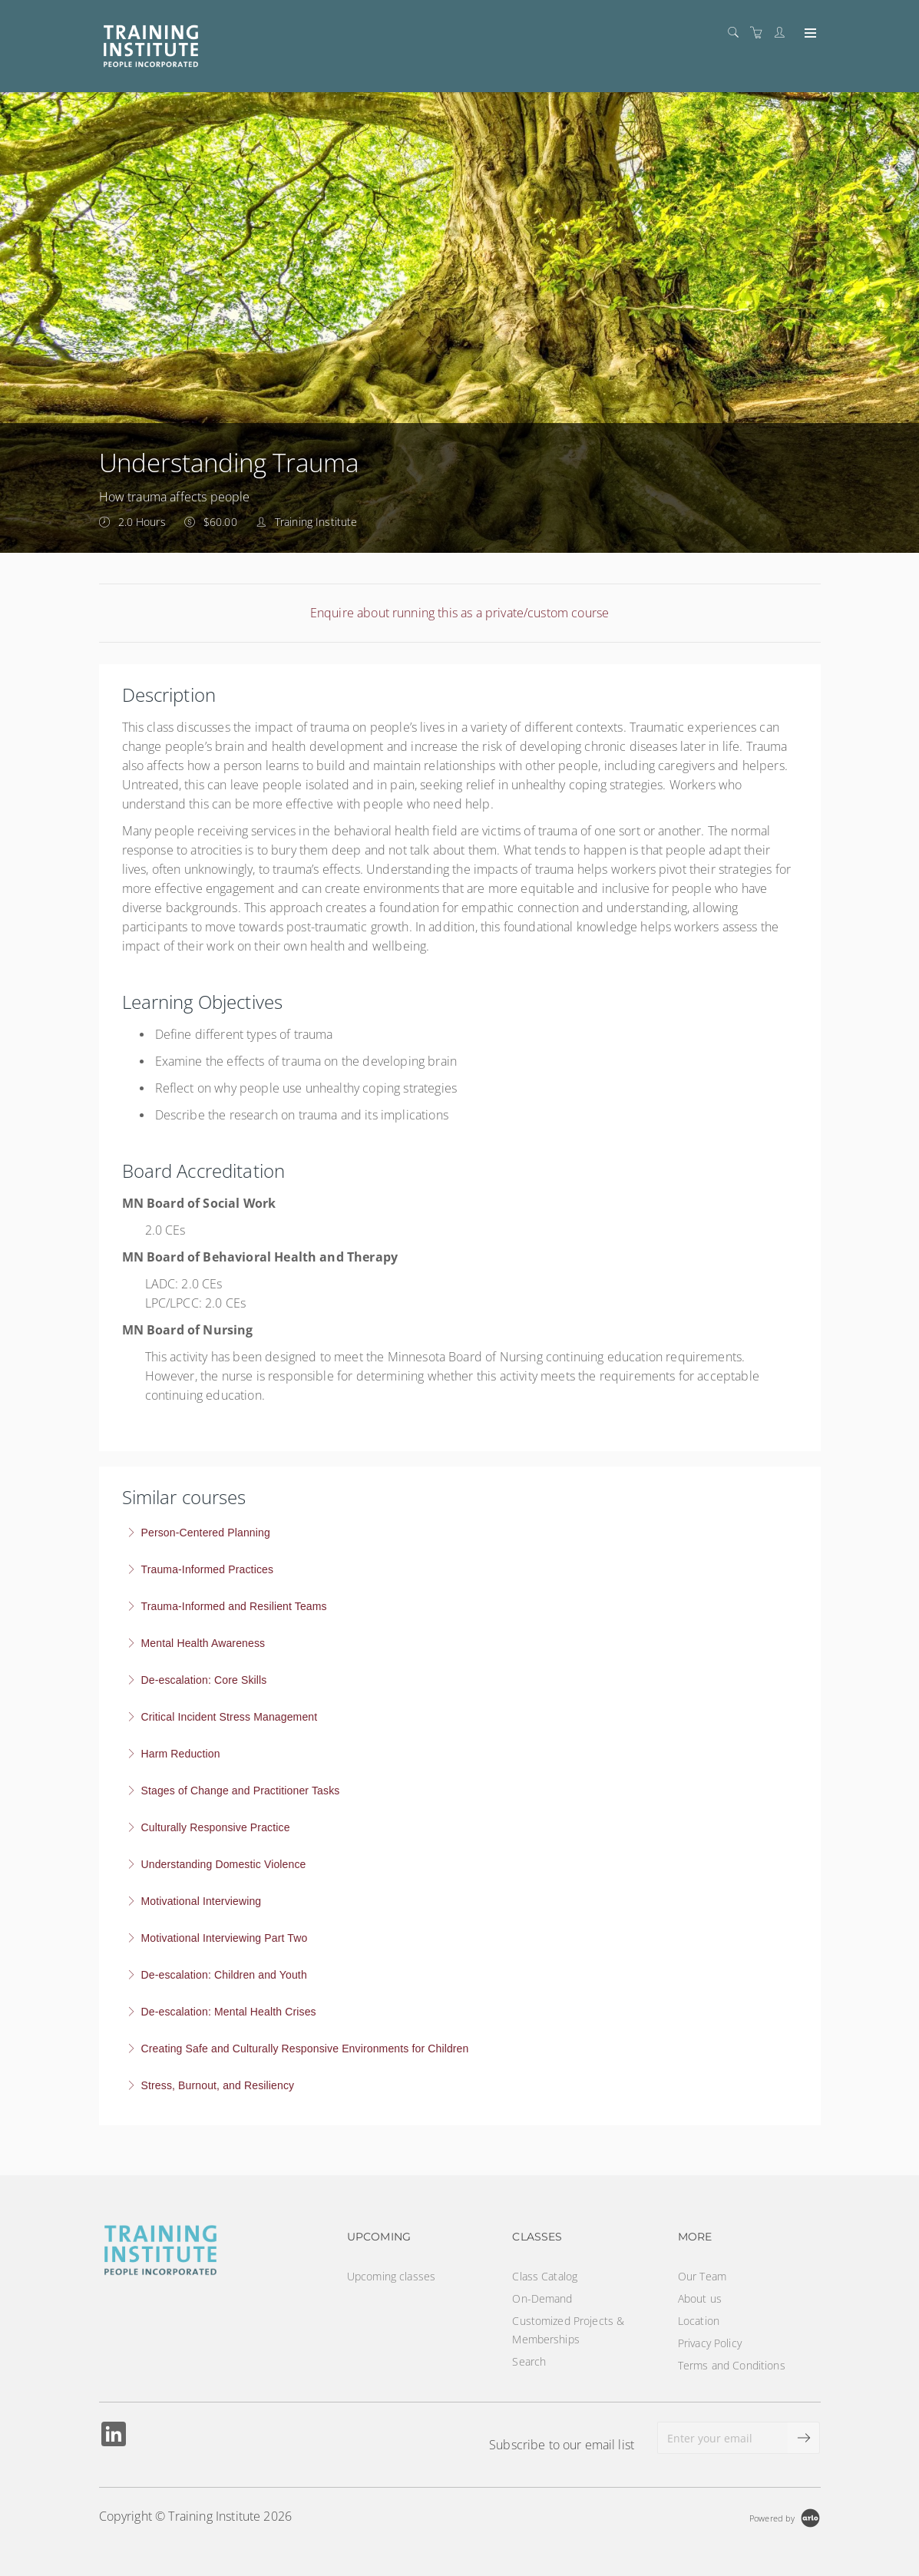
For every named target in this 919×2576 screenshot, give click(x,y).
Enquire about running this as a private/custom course (459, 612)
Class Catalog (544, 2276)
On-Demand (542, 2298)
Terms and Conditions (731, 2365)
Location (698, 2320)
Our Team (702, 2276)
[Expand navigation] (809, 34)
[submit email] (804, 2438)
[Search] (737, 32)
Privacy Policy (710, 2343)
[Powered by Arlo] (784, 2516)
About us (700, 2298)
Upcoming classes (391, 2276)
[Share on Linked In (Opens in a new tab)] (113, 2436)
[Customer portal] (783, 32)
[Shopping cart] (760, 32)
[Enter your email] (722, 2438)
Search (529, 2361)
